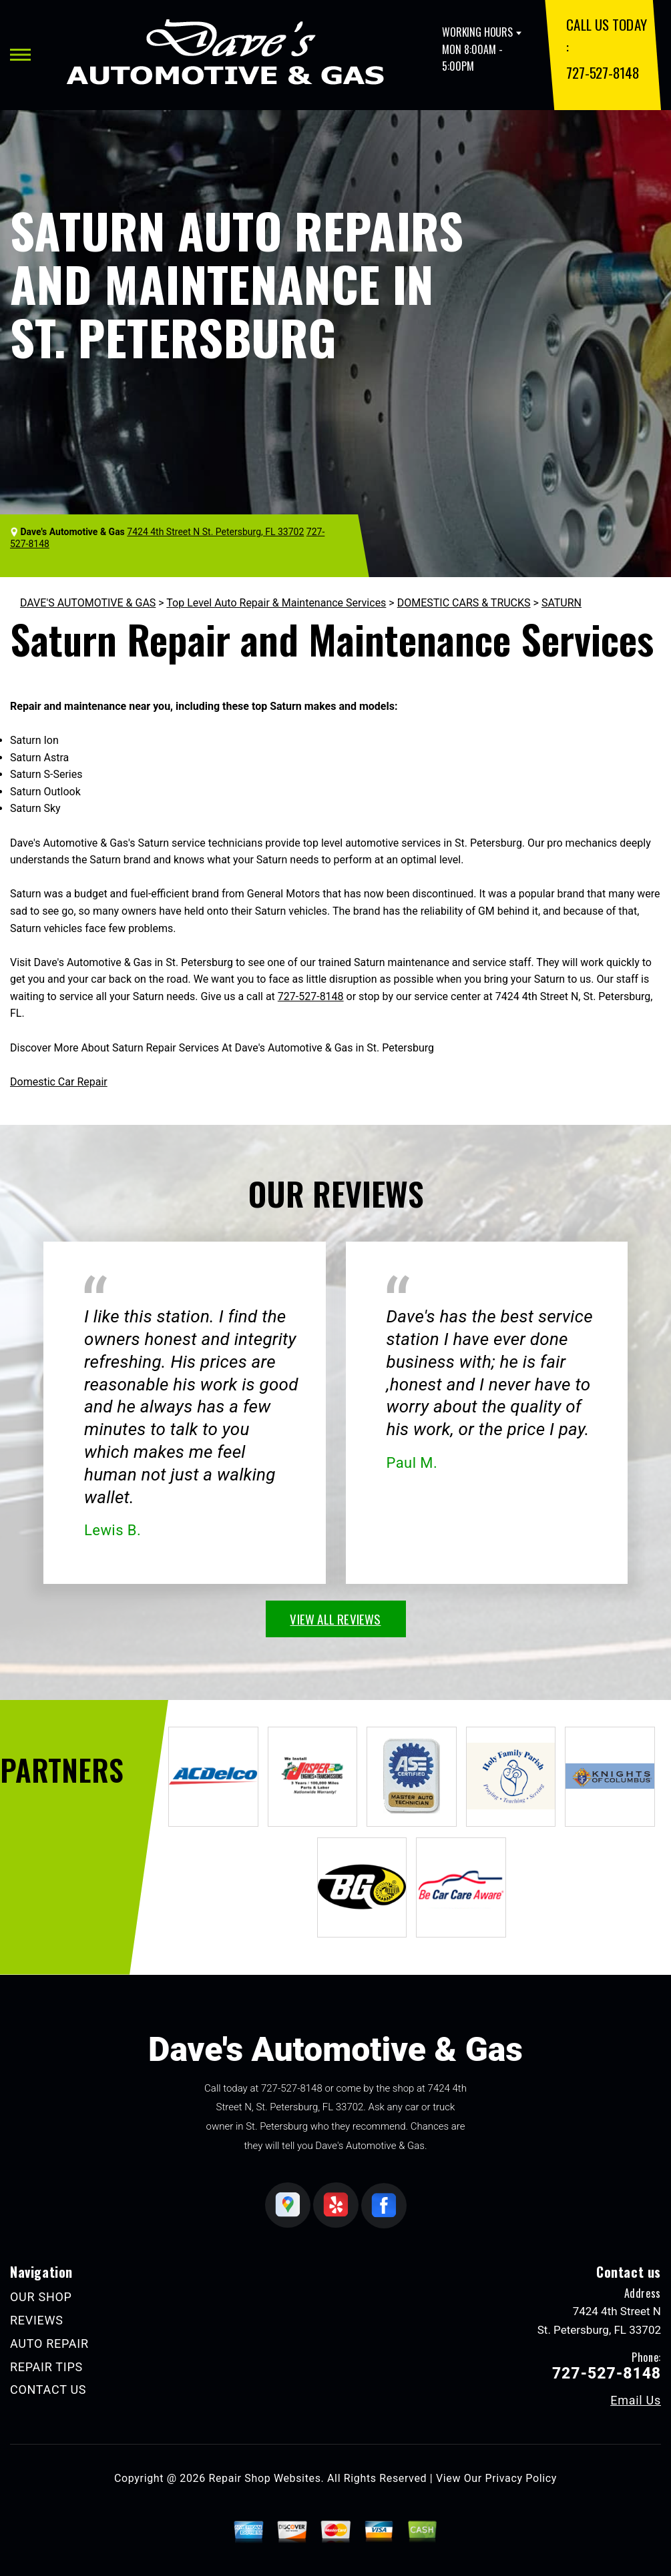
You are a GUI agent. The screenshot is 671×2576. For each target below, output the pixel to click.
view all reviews (335, 1618)
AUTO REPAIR (49, 2343)
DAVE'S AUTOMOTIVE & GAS (88, 602)
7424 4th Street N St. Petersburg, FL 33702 (215, 531)
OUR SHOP (41, 2297)
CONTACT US (48, 2390)
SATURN (561, 602)
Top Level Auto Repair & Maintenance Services (276, 602)
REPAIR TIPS (46, 2367)
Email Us (635, 2401)
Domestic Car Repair (58, 1082)
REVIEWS (36, 2320)
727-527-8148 (602, 72)
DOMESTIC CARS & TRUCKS (464, 602)
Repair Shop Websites (265, 2478)
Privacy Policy (521, 2478)
